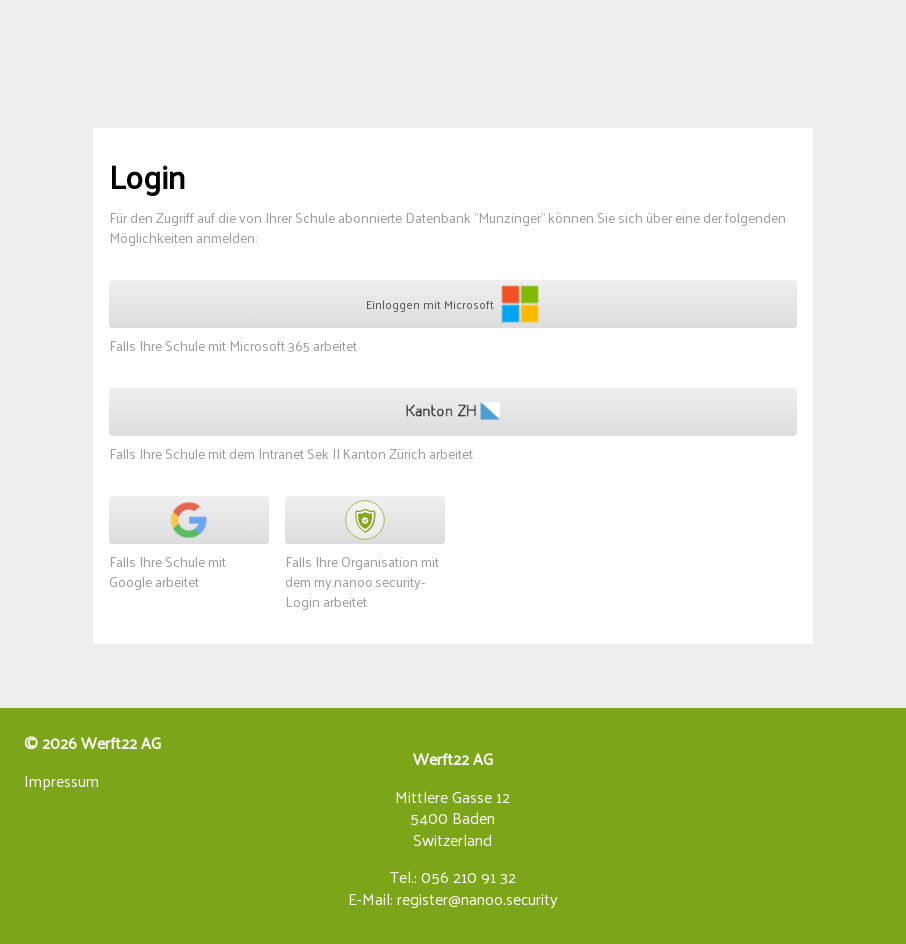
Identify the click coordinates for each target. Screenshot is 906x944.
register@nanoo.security (477, 899)
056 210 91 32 (468, 877)
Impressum (61, 781)
